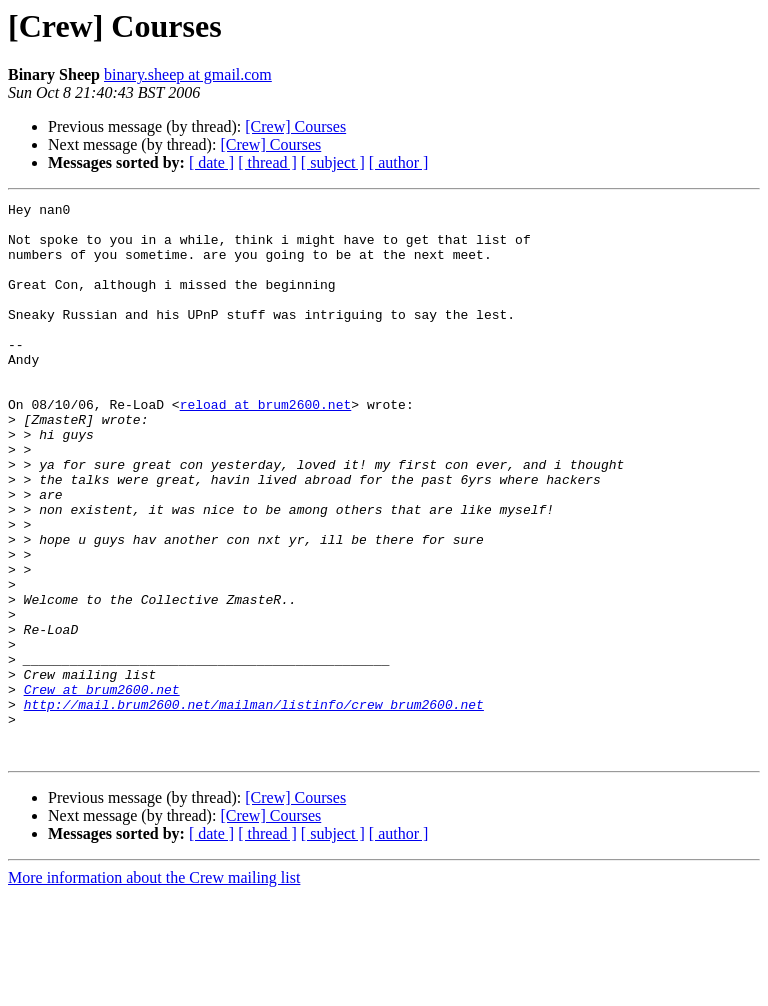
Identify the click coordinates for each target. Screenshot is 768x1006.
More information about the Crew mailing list (154, 988)
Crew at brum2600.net (102, 788)
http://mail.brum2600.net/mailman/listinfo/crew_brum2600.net (254, 806)
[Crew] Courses (295, 126)
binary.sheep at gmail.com (188, 74)
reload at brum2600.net (266, 446)
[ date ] (211, 162)
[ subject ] (333, 162)
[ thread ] (267, 162)
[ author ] (399, 162)
